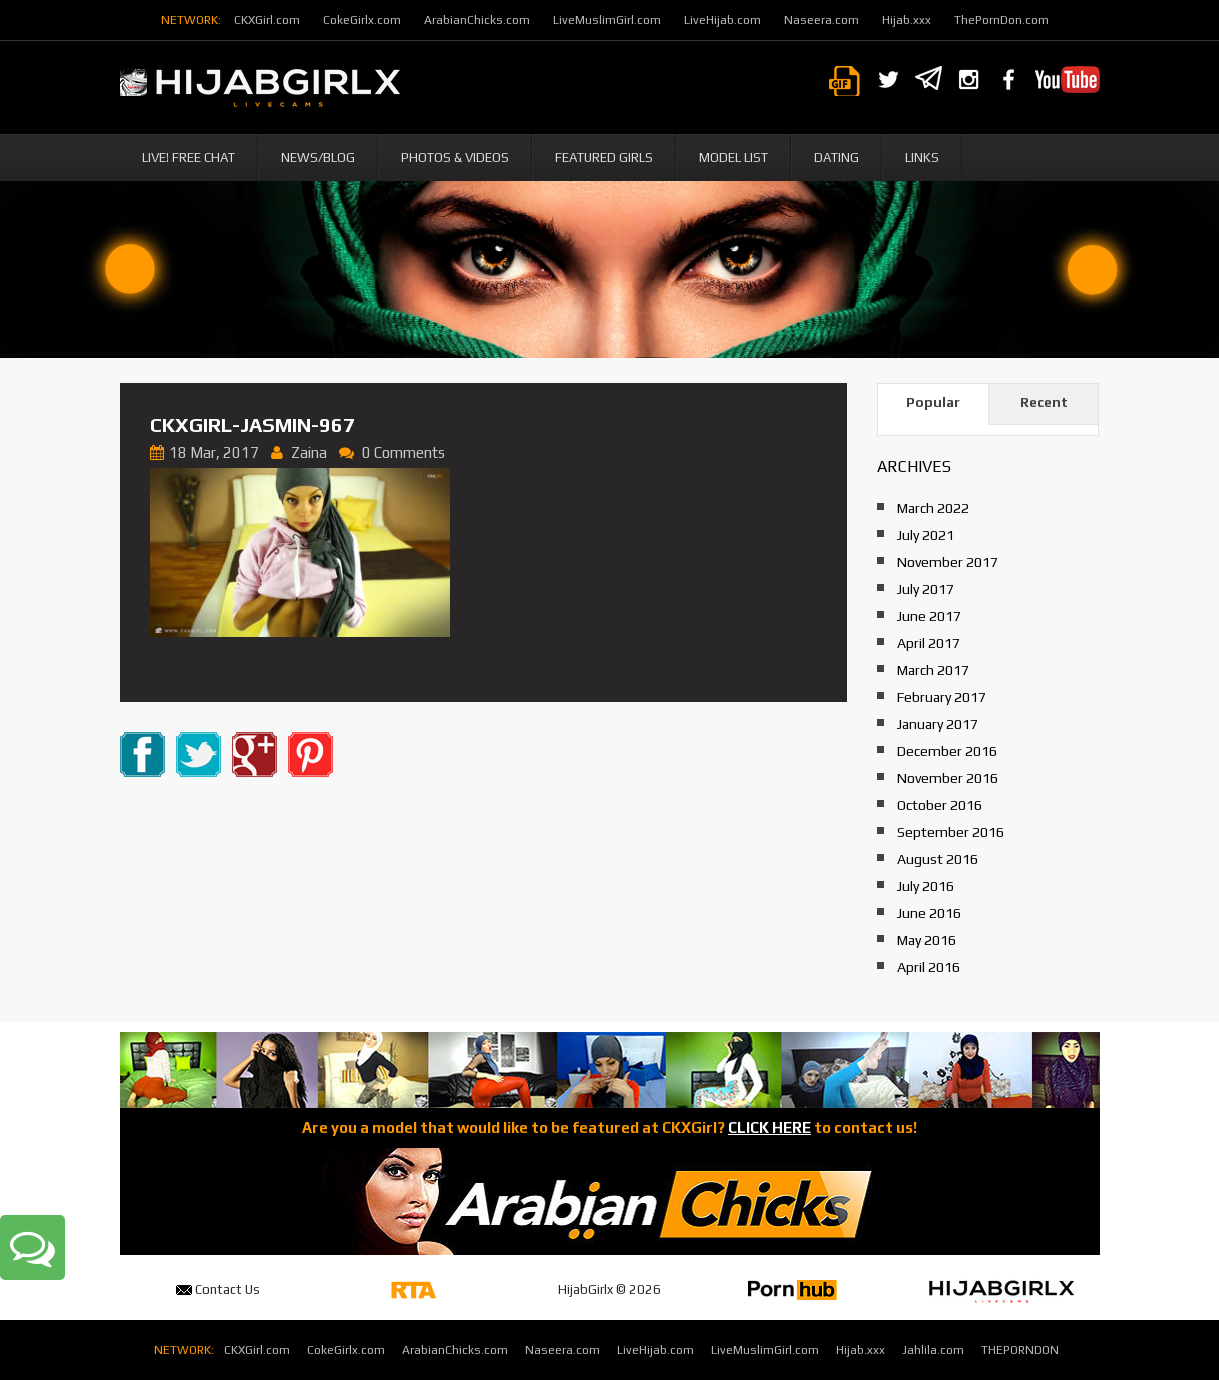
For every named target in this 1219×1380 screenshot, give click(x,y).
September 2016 (950, 832)
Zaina (309, 452)
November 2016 (947, 778)
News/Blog (318, 157)
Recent (1044, 402)
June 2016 (929, 913)
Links (922, 157)
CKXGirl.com (267, 20)
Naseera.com (821, 20)
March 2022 (933, 508)
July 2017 (925, 589)
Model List (733, 157)
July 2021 (925, 535)
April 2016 (928, 967)
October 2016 (939, 805)
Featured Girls (604, 157)
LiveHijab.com (722, 20)
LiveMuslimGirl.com (607, 20)
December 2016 (947, 751)
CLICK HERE (769, 1127)
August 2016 (937, 859)
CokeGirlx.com (362, 20)
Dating (836, 157)
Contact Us (218, 1289)
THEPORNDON (1020, 1350)
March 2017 (933, 670)
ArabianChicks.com (477, 20)
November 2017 (947, 562)
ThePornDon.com (1001, 20)
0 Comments (403, 452)
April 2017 (928, 643)
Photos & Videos (455, 157)
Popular (933, 402)
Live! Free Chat (188, 157)
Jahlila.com (933, 1350)
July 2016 (925, 886)
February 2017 (941, 697)
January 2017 (937, 724)
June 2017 (929, 616)
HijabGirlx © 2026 (609, 1289)
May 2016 (926, 940)
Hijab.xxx (906, 20)
